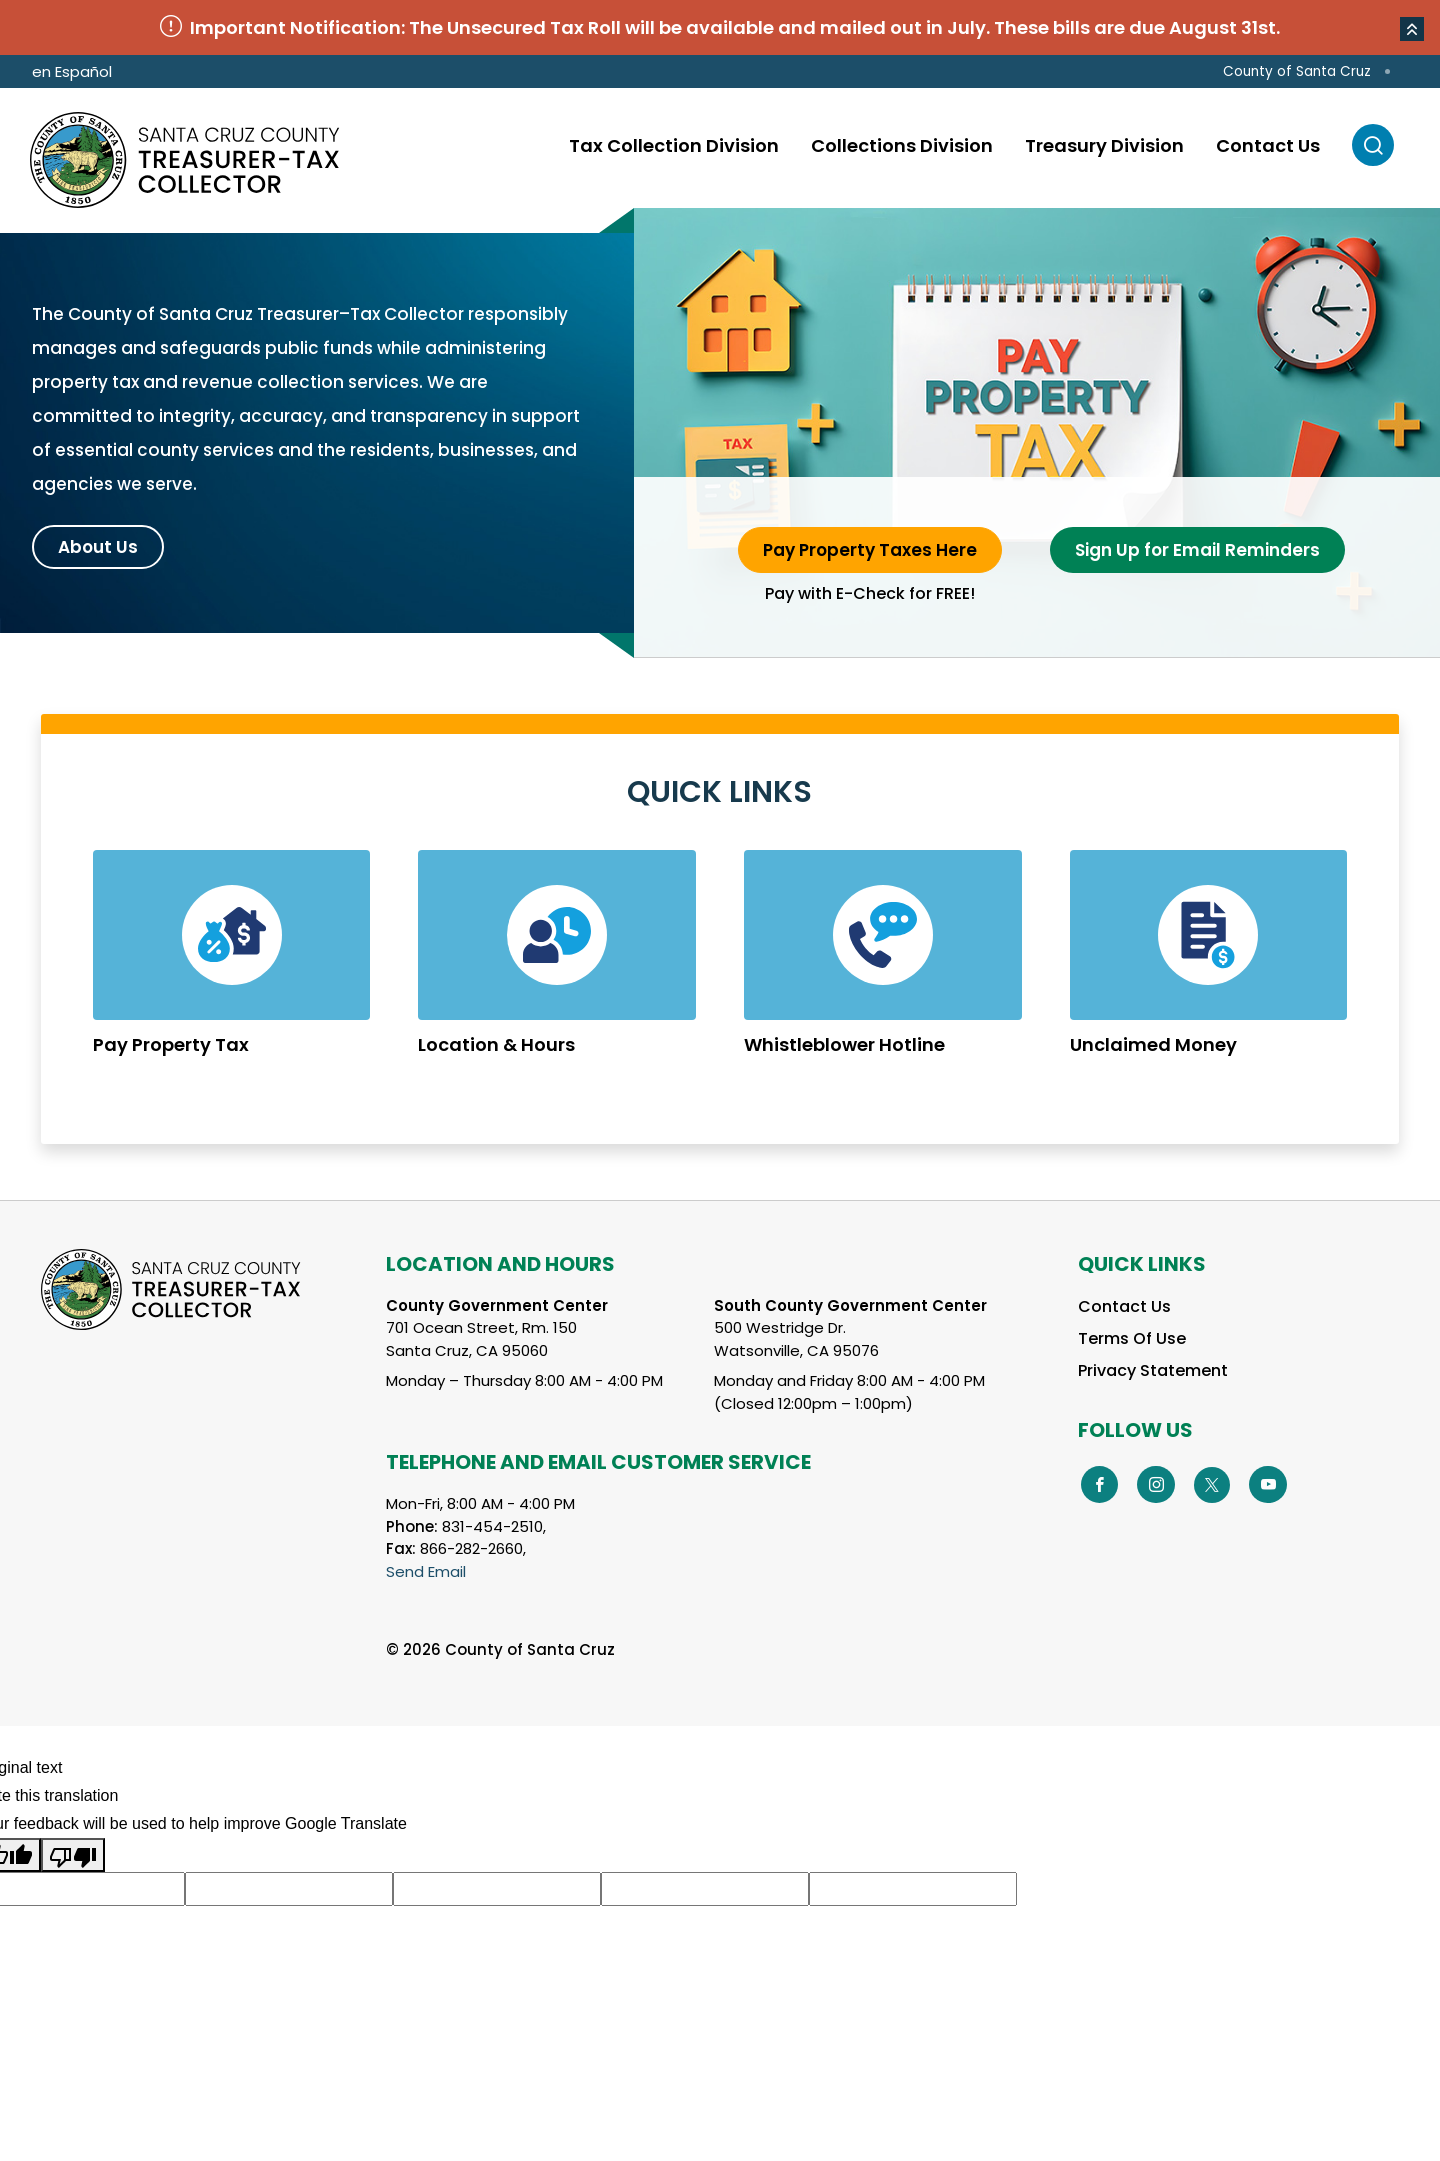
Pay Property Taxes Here (870, 550)
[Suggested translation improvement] (289, 1889)
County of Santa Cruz (1297, 71)
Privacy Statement (1153, 1370)
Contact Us (1124, 1306)
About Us (98, 547)
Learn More (232, 969)
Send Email (426, 1571)
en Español (72, 71)
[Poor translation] (73, 1855)
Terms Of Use (1132, 1338)
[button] (1412, 29)
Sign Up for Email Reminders (1197, 550)
